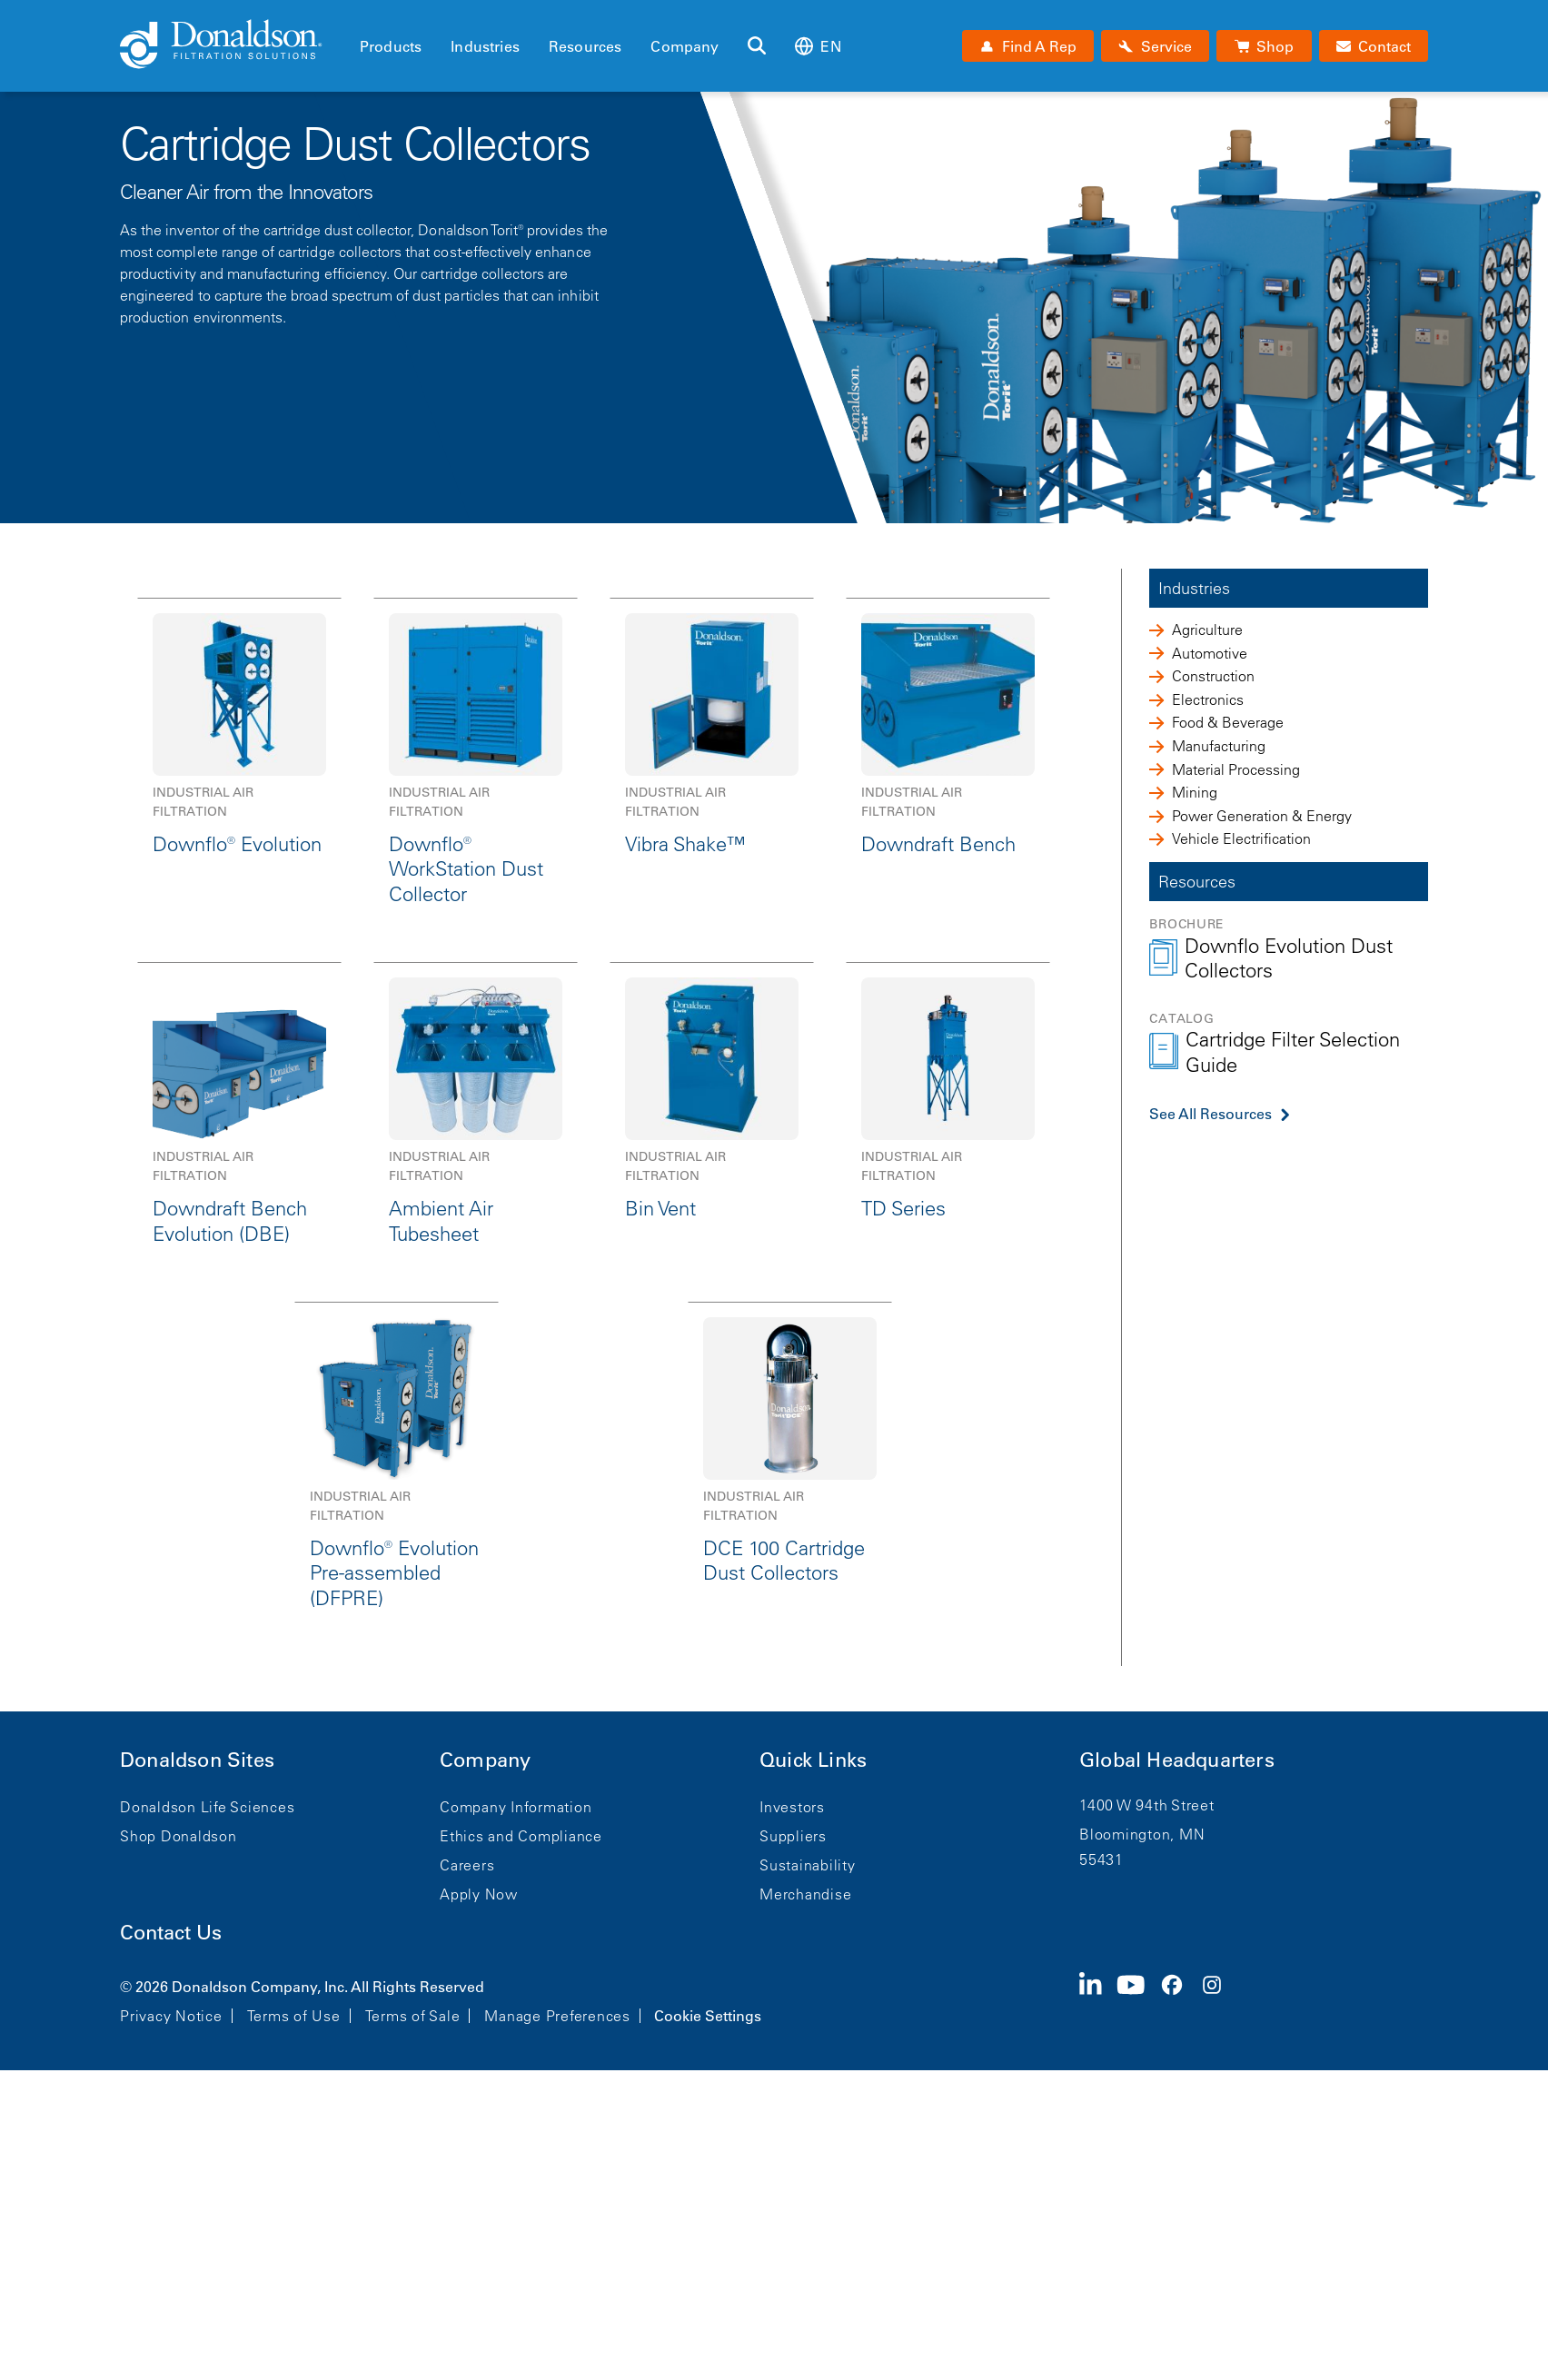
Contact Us (171, 1932)
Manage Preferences (557, 2015)
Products (391, 46)
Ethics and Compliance (521, 1836)
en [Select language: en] (817, 45)
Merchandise (805, 1894)
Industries (485, 46)
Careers (467, 1865)
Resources (585, 46)
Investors (792, 1807)
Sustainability (807, 1865)
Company (684, 46)
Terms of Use (294, 2015)
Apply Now (479, 1894)
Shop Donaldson (178, 1836)
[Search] (756, 46)
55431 (1101, 1859)
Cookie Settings (707, 2015)
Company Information (515, 1807)
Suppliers (793, 1836)
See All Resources (1210, 1114)
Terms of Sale (413, 2015)
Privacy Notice (171, 2015)
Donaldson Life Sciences (207, 1807)
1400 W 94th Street (1147, 1805)
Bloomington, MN (1142, 1834)
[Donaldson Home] (232, 45)
